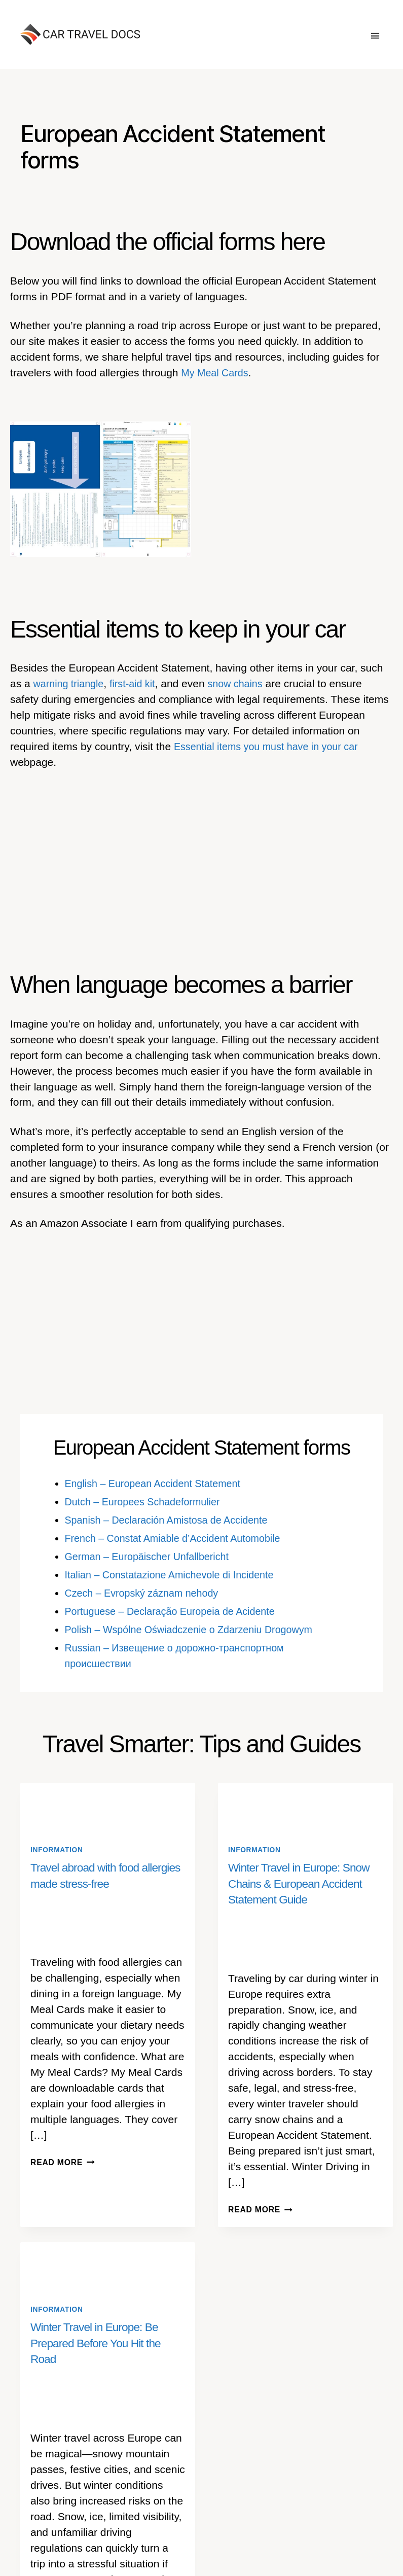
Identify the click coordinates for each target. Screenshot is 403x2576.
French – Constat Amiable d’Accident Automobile (180, 1538)
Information (58, 1850)
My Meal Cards (216, 372)
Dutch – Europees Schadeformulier (148, 1501)
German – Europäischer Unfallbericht (152, 1556)
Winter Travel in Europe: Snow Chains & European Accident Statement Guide (303, 1882)
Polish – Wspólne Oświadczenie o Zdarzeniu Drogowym (197, 1629)
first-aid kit (138, 683)
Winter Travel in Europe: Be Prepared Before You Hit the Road (99, 2342)
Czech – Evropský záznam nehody (147, 1593)
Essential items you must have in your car (272, 746)
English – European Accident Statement (158, 1483)
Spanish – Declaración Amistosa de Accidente (173, 1520)
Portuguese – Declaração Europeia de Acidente (177, 1611)
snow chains (244, 683)
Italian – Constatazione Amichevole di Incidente (176, 1574)
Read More (64, 2162)
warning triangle (70, 683)
